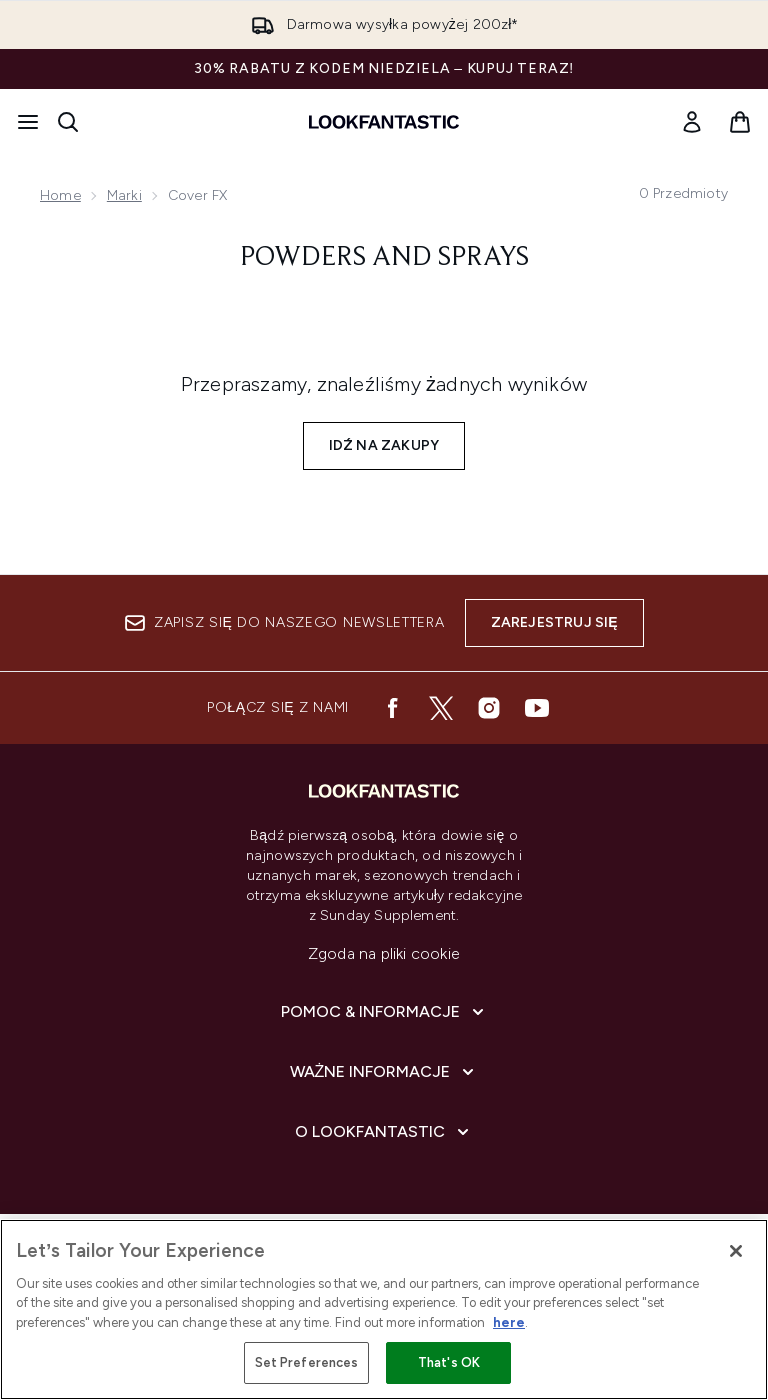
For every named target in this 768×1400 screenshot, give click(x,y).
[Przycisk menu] (28, 122)
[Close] (736, 1251)
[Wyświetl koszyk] (740, 122)
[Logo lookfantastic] (384, 122)
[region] (384, 1309)
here (509, 1322)
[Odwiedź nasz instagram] (489, 708)
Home (60, 195)
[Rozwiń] (384, 1012)
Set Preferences (307, 1362)
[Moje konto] (692, 122)
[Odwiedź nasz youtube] (537, 708)
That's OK (449, 1362)
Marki (124, 195)
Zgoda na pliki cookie (384, 953)
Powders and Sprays (384, 258)
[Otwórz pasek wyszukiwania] (68, 122)
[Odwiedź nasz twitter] (441, 708)
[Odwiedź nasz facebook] (393, 708)
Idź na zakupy (384, 445)
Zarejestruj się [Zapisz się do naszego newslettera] (554, 622)
